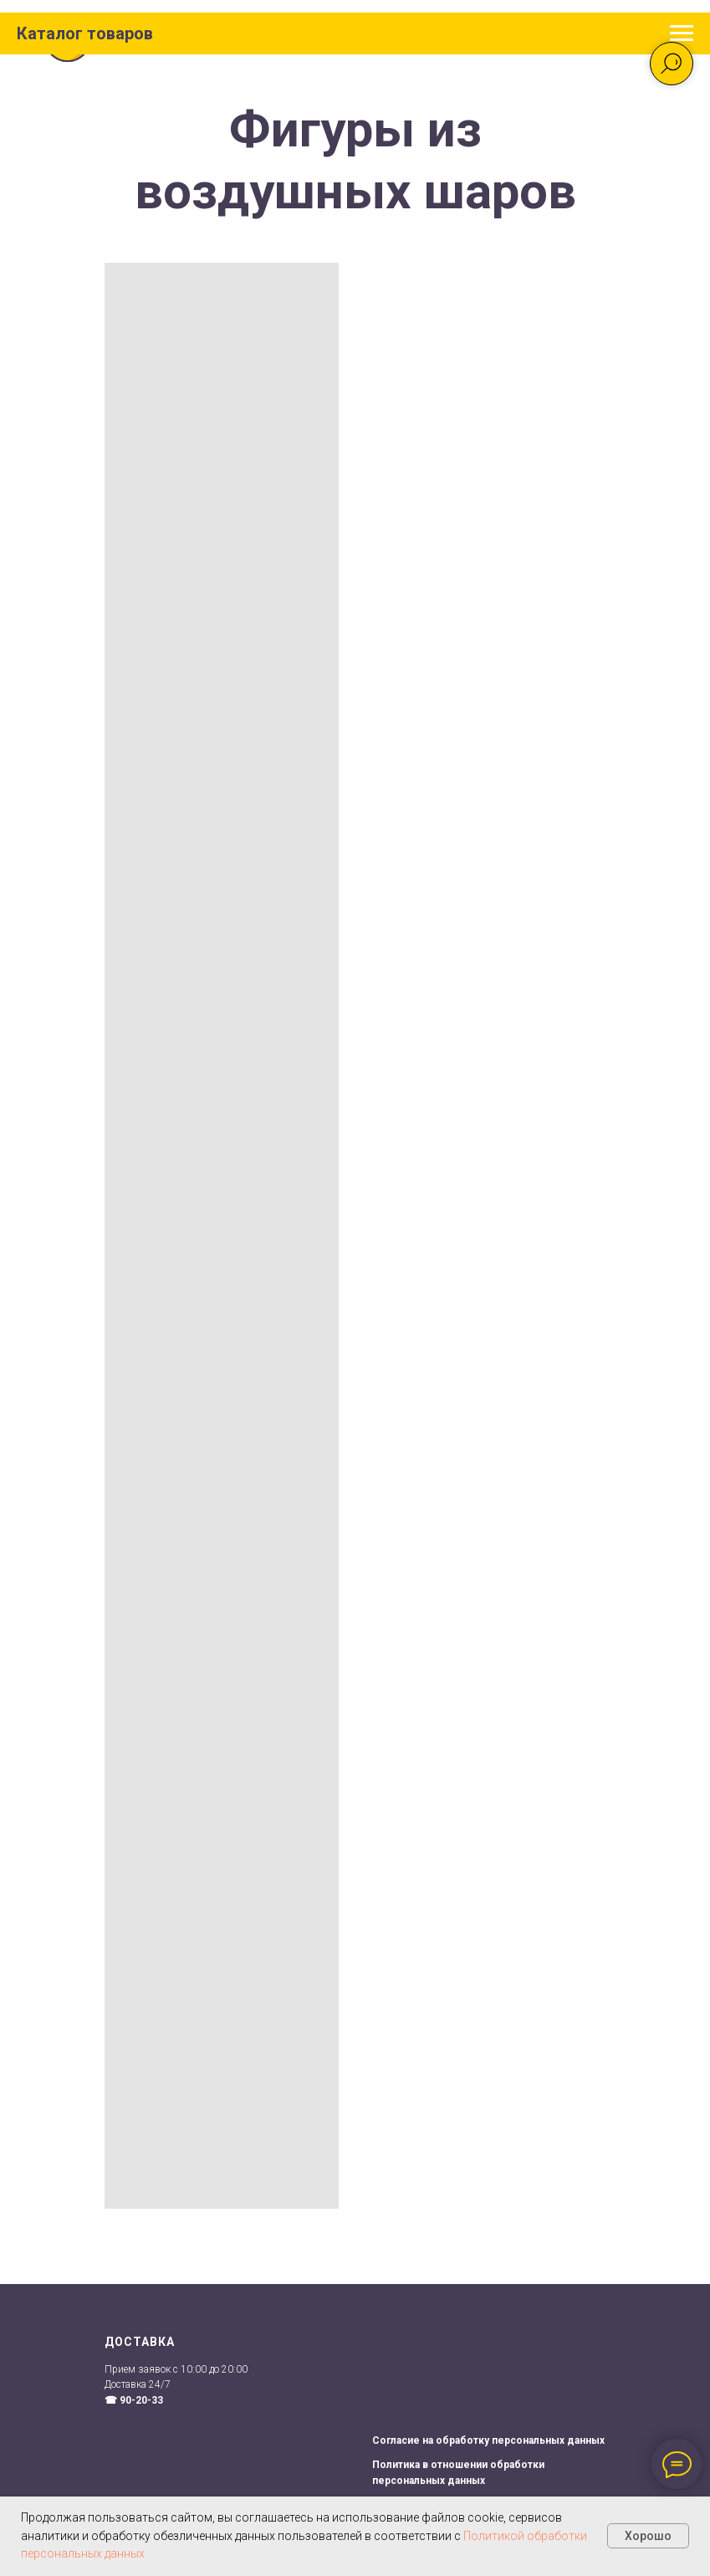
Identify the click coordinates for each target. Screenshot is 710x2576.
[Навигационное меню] (681, 33)
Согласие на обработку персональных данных (488, 2440)
